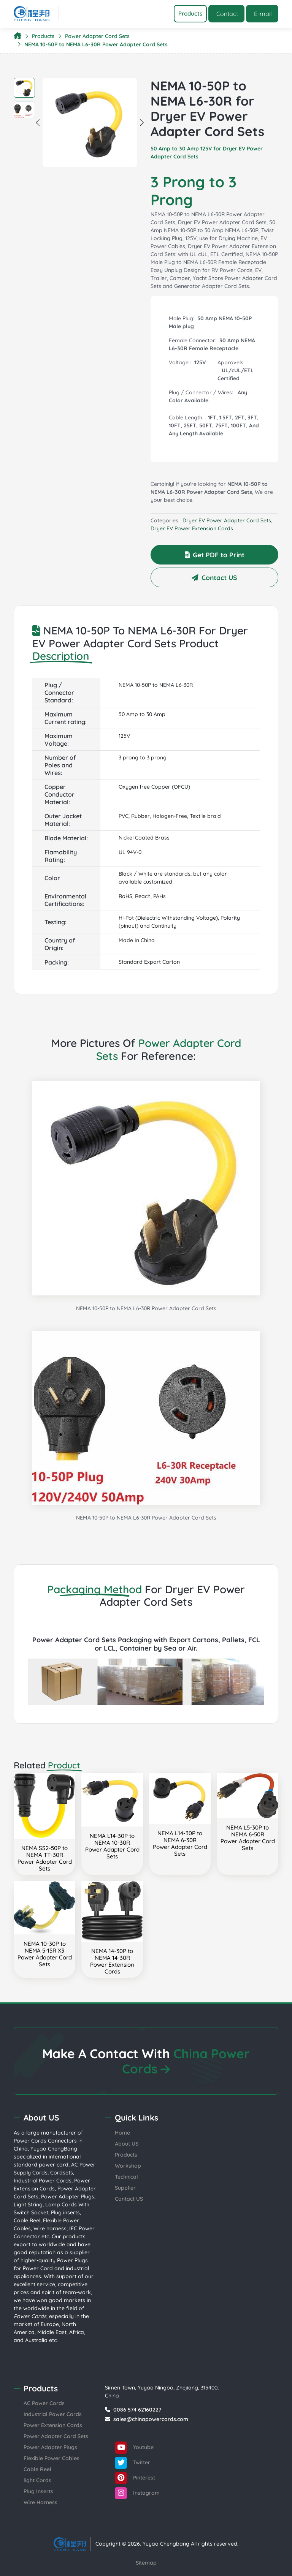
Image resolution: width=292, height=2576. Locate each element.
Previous (38, 122)
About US (126, 2143)
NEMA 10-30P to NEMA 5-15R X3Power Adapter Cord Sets (44, 1954)
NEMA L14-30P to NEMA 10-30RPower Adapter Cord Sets (112, 1846)
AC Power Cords (44, 2403)
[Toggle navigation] (190, 13)
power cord (53, 2164)
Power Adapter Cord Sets (97, 36)
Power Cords (30, 2140)
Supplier (125, 2187)
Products (43, 36)
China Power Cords (186, 2060)
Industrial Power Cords (42, 2180)
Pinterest (135, 2478)
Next (141, 122)
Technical (126, 2176)
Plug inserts (65, 2212)
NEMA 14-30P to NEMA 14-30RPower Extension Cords (112, 1961)
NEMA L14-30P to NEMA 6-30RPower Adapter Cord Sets (180, 1843)
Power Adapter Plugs (67, 2196)
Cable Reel (27, 2220)
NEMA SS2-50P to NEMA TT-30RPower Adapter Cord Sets (44, 1858)
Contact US (214, 577)
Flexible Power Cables (51, 2458)
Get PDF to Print (214, 554)
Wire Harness (40, 2502)
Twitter (132, 2463)
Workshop (128, 2165)
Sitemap (146, 2562)
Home (122, 2132)
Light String (28, 2204)
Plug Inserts (38, 2491)
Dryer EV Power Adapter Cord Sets (226, 520)
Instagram (137, 2493)
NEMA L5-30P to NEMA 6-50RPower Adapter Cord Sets (248, 1838)
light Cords (37, 2480)
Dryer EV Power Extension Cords (192, 528)
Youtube (134, 2448)
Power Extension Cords (53, 2425)
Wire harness (50, 2228)
